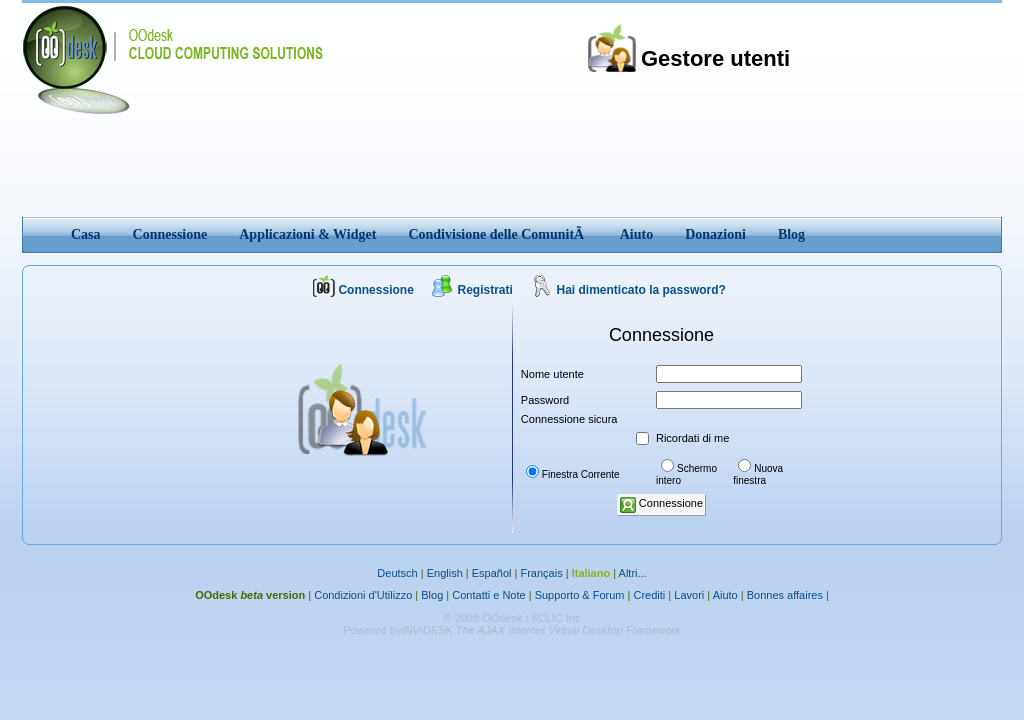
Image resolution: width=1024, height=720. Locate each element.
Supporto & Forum (580, 595)
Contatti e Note (488, 595)
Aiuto (725, 595)
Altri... (633, 573)
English (445, 573)
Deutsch (397, 573)
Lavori (689, 595)
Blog (432, 595)
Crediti (650, 595)
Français (541, 573)
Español (492, 573)
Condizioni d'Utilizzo (363, 595)
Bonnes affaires (785, 595)
